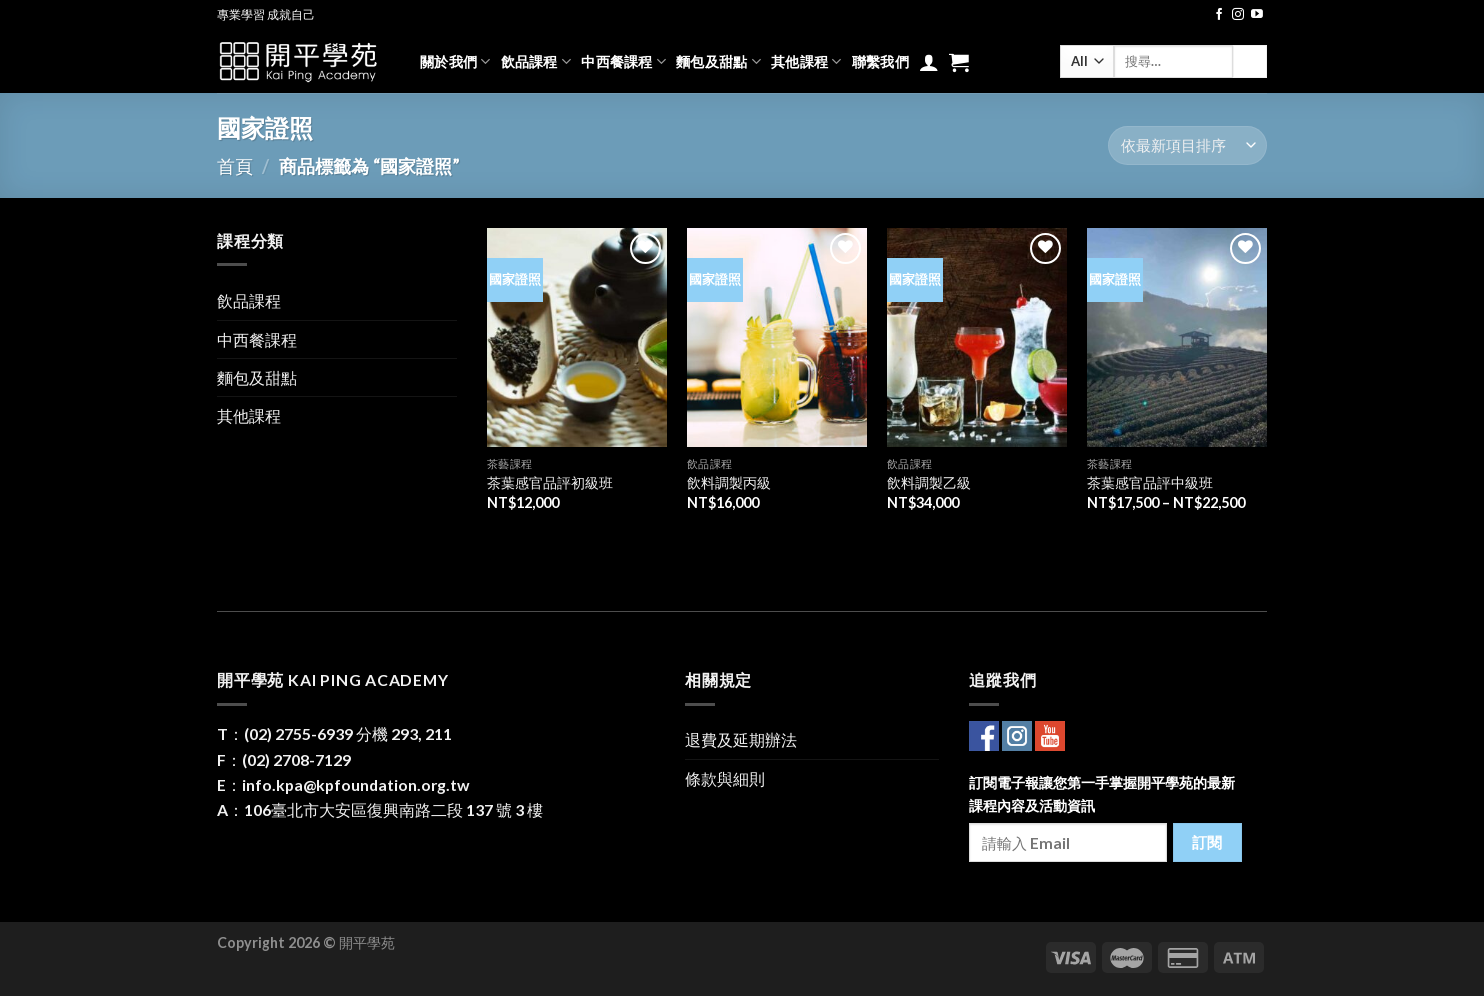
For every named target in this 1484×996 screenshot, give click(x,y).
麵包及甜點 (718, 61)
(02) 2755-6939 (298, 733)
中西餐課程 (623, 61)
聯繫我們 (880, 61)
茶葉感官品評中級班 (1150, 482)
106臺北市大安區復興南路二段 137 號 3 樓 (393, 809)
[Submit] (1250, 61)
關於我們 (455, 61)
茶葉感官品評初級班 (550, 482)
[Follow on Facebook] (1219, 15)
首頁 (235, 166)
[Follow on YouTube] (1257, 15)
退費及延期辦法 (741, 739)
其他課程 (806, 61)
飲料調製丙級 (729, 482)
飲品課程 (536, 61)
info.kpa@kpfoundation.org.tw (356, 784)
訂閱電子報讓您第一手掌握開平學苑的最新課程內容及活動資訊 (1102, 794)
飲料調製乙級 (929, 482)
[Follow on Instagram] (1238, 15)
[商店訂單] (1187, 145)
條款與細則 (725, 778)
